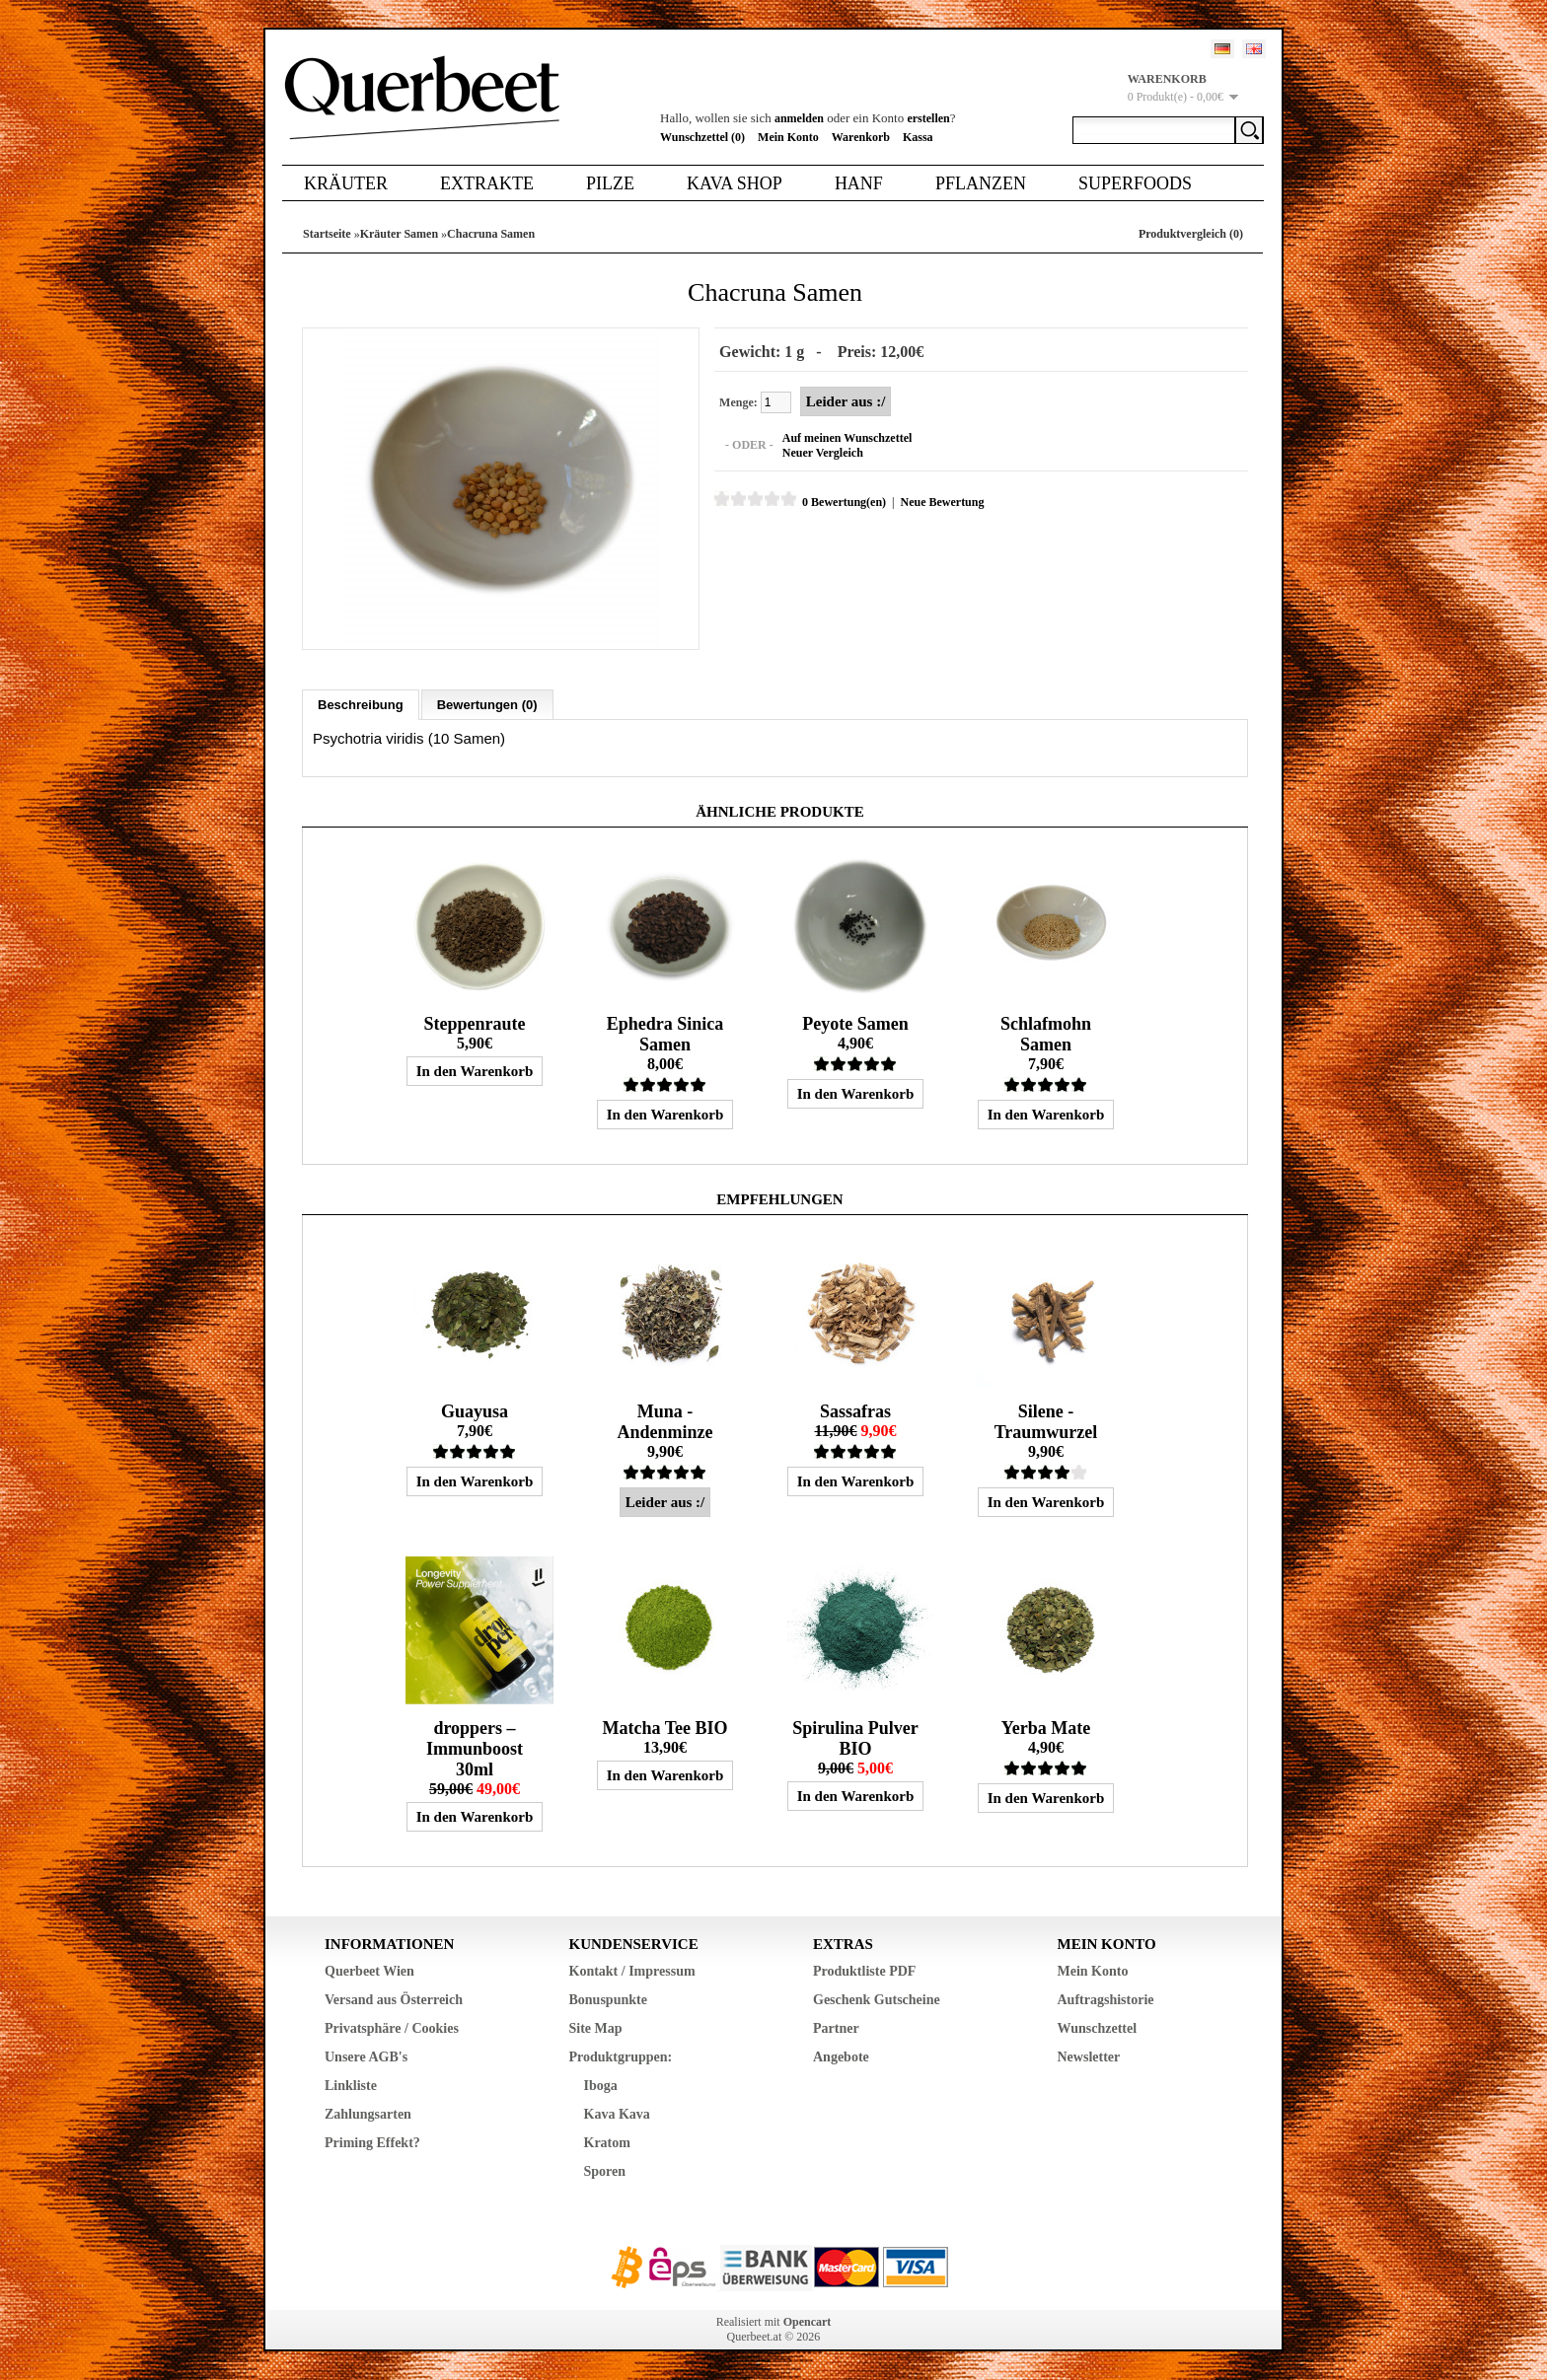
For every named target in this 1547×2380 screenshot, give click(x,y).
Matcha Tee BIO (664, 1727)
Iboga (601, 2084)
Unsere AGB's (366, 2056)
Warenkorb (861, 137)
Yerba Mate (1045, 1727)
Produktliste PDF (864, 1970)
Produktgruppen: (621, 2056)
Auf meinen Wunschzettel (846, 438)
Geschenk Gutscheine (876, 1998)
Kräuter (346, 183)
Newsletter (1089, 2056)
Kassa (918, 137)
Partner (836, 2027)
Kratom (607, 2141)
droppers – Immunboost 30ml (474, 1747)
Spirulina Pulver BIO (855, 1737)
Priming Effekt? (372, 2141)
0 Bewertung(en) (843, 502)
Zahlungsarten (368, 2113)
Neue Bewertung (941, 502)
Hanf (859, 183)
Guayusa (474, 1410)
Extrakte (487, 183)
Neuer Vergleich (821, 453)
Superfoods (1135, 183)
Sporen (605, 2170)
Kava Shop (734, 183)
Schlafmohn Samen (1045, 1033)
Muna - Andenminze (664, 1421)
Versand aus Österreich (394, 1998)
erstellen (928, 118)
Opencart (807, 2321)
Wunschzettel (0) (702, 137)
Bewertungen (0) (487, 703)
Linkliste (351, 2084)
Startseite (327, 234)
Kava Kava (617, 2113)
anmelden (799, 118)
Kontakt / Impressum (632, 1970)
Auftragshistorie (1106, 1998)
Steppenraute (474, 1023)
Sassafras (855, 1410)
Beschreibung (361, 703)
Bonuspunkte (608, 1998)
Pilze (610, 183)
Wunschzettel (1098, 2027)
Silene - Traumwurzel (1046, 1421)
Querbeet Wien (369, 1970)
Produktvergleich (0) (1191, 234)
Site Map (596, 2027)
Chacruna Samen (491, 234)
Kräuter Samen (399, 234)
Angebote (841, 2056)
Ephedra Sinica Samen (665, 1033)
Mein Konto (788, 137)
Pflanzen (980, 183)
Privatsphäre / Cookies (392, 2027)
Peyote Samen (855, 1023)
